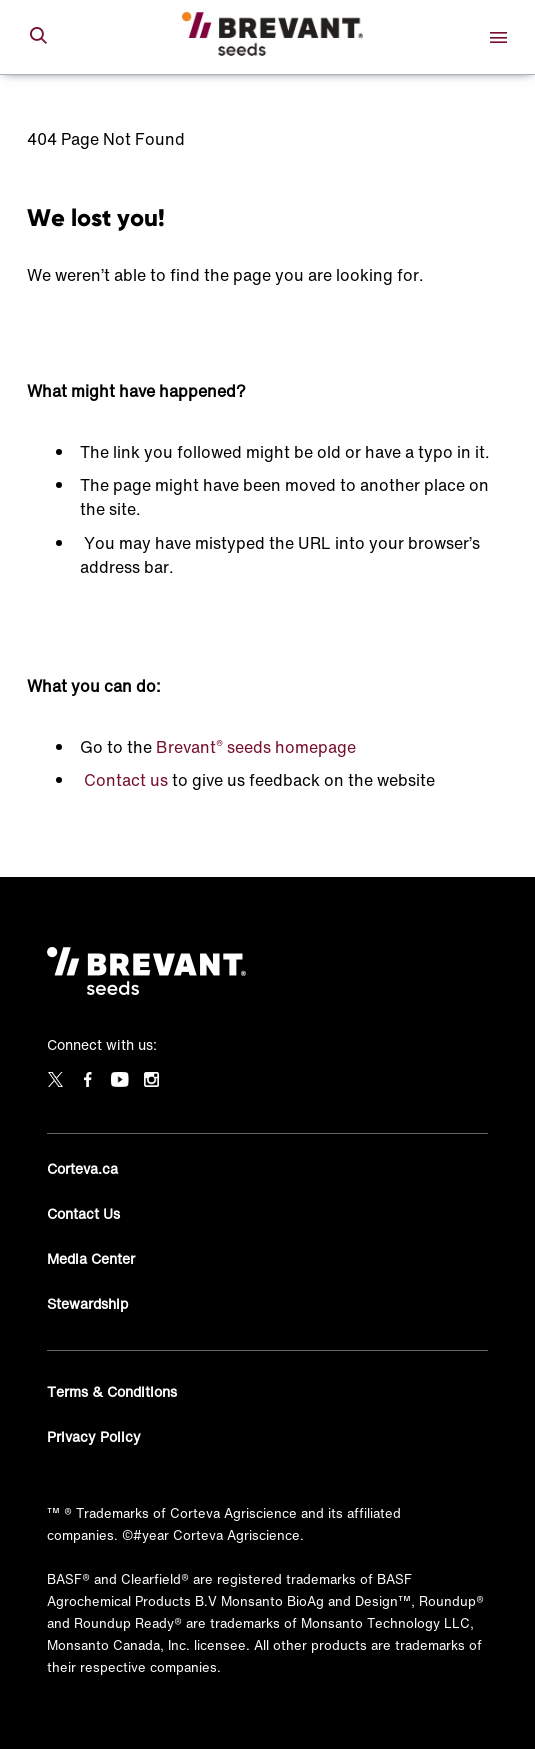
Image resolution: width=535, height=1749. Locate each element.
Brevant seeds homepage (256, 747)
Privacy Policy (94, 1436)
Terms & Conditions (112, 1391)
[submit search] (38, 37)
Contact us (126, 780)
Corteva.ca (82, 1168)
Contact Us (83, 1213)
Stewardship (87, 1303)
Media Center (91, 1258)
